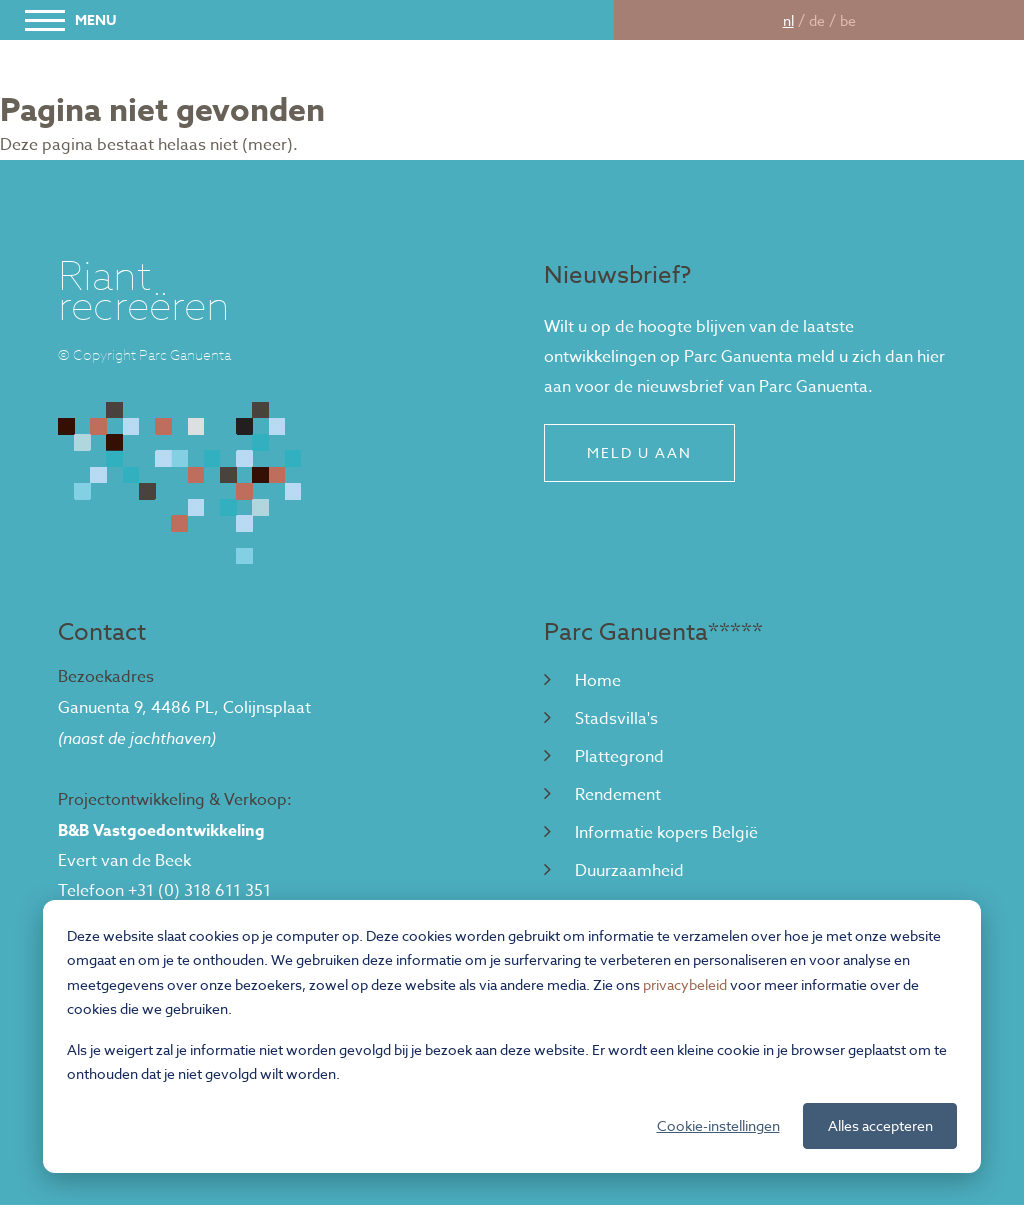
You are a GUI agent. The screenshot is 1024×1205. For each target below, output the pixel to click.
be (848, 20)
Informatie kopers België (651, 833)
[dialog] (512, 1036)
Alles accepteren (880, 1125)
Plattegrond (604, 757)
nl (788, 20)
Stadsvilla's (601, 719)
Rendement (602, 795)
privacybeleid (685, 984)
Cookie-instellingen (718, 1125)
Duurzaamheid (614, 871)
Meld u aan (639, 452)
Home (582, 681)
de (817, 20)
